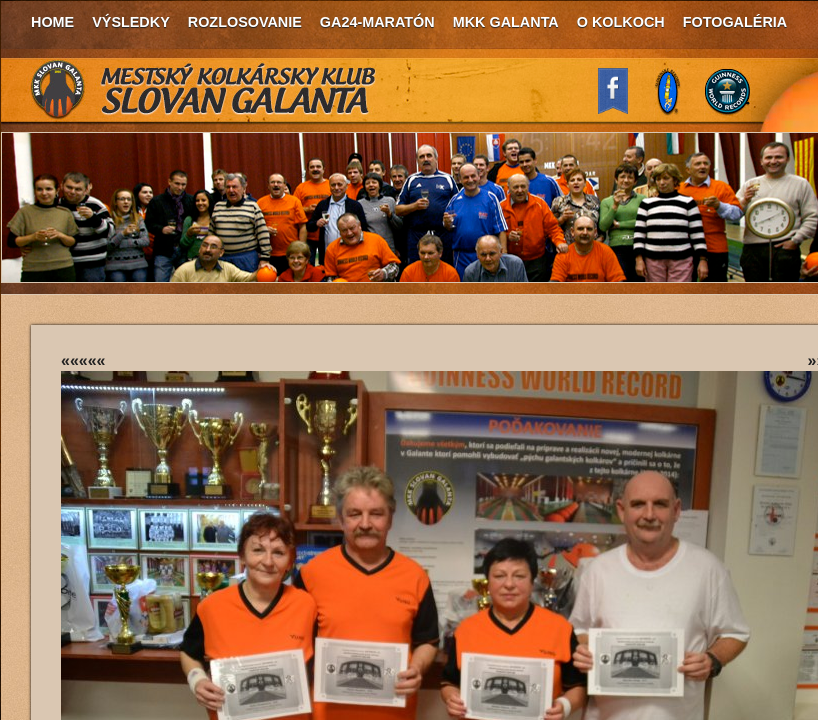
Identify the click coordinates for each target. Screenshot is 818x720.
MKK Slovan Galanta (204, 90)
